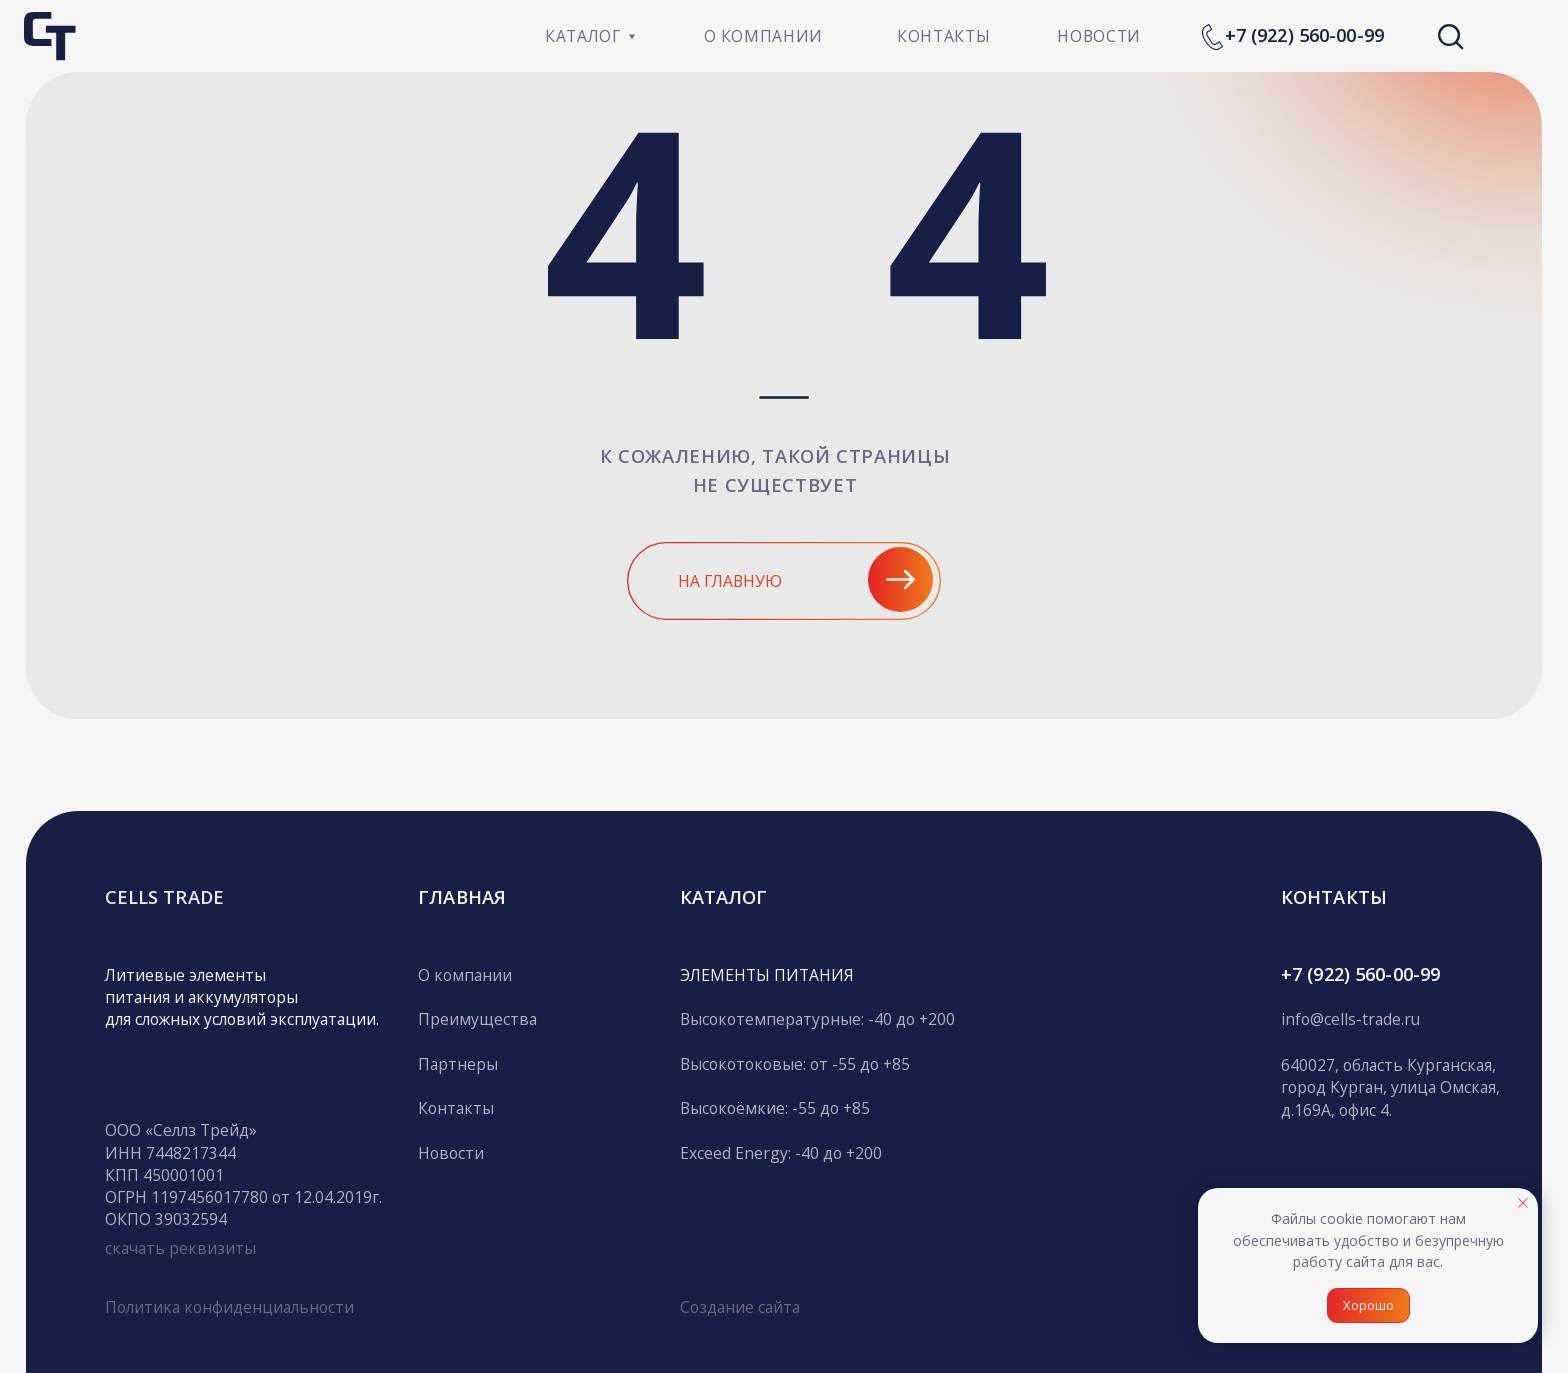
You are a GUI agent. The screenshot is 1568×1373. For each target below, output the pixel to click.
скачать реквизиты (180, 1248)
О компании (465, 975)
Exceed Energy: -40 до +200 (781, 1153)
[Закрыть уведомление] (1523, 1203)
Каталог (724, 896)
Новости (451, 1153)
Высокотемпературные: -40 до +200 (817, 1019)
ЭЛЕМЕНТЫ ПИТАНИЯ (767, 975)
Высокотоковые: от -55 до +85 (795, 1064)
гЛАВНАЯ (462, 896)
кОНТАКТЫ (1334, 896)
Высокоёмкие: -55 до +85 (775, 1108)
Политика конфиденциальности (229, 1307)
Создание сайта (740, 1307)
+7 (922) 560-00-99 (1304, 34)
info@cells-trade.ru (1350, 1019)
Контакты (456, 1108)
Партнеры (458, 1064)
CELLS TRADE (164, 896)
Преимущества (477, 1019)
